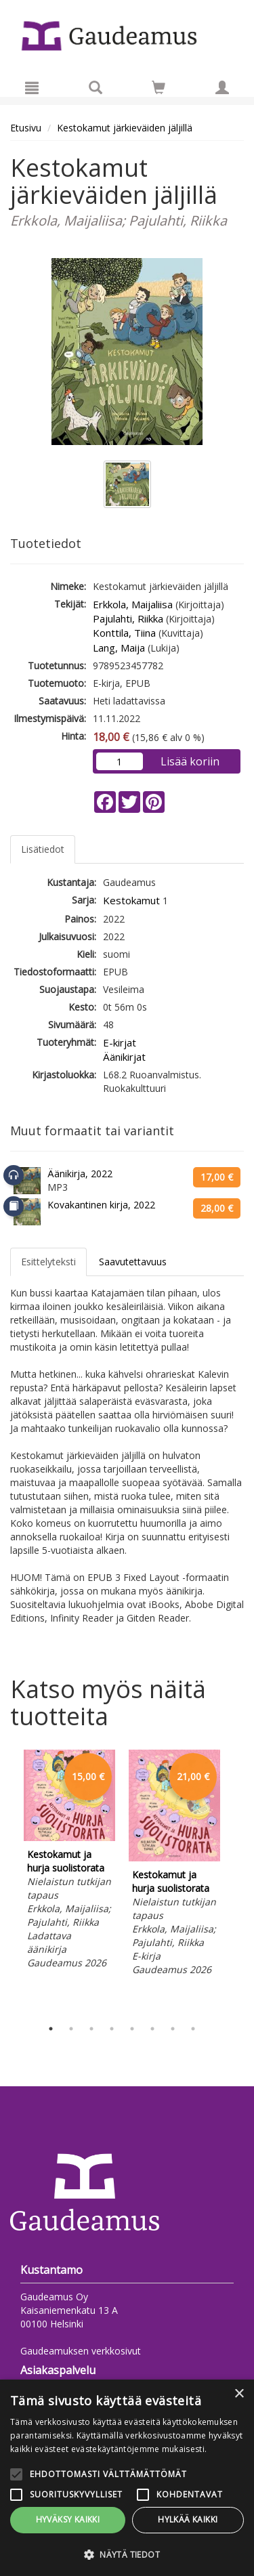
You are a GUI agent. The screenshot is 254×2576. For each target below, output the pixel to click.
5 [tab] (132, 2028)
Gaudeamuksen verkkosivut (80, 2350)
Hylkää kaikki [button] (187, 2519)
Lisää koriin (190, 761)
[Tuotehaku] (95, 87)
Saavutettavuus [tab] (133, 1261)
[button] (127, 2554)
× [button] (239, 2394)
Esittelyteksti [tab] (48, 1261)
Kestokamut (131, 900)
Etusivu (25, 127)
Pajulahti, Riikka (128, 618)
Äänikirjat (124, 1056)
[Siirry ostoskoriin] (158, 87)
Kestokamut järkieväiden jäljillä (124, 127)
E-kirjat (119, 1042)
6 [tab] (152, 2028)
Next (237, 1881)
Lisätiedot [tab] (42, 849)
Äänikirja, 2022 (79, 1173)
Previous (7, 1881)
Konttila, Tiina (124, 632)
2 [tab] (71, 2028)
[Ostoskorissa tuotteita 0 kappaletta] (158, 89)
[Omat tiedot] (222, 87)
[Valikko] (32, 87)
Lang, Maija (119, 647)
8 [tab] (193, 2028)
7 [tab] (172, 2028)
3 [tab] (91, 2028)
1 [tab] (51, 2028)
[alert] (127, 2478)
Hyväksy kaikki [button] (68, 2519)
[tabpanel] (69, 1861)
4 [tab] (112, 2028)
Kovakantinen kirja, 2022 (101, 1204)
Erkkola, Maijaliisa (133, 604)
